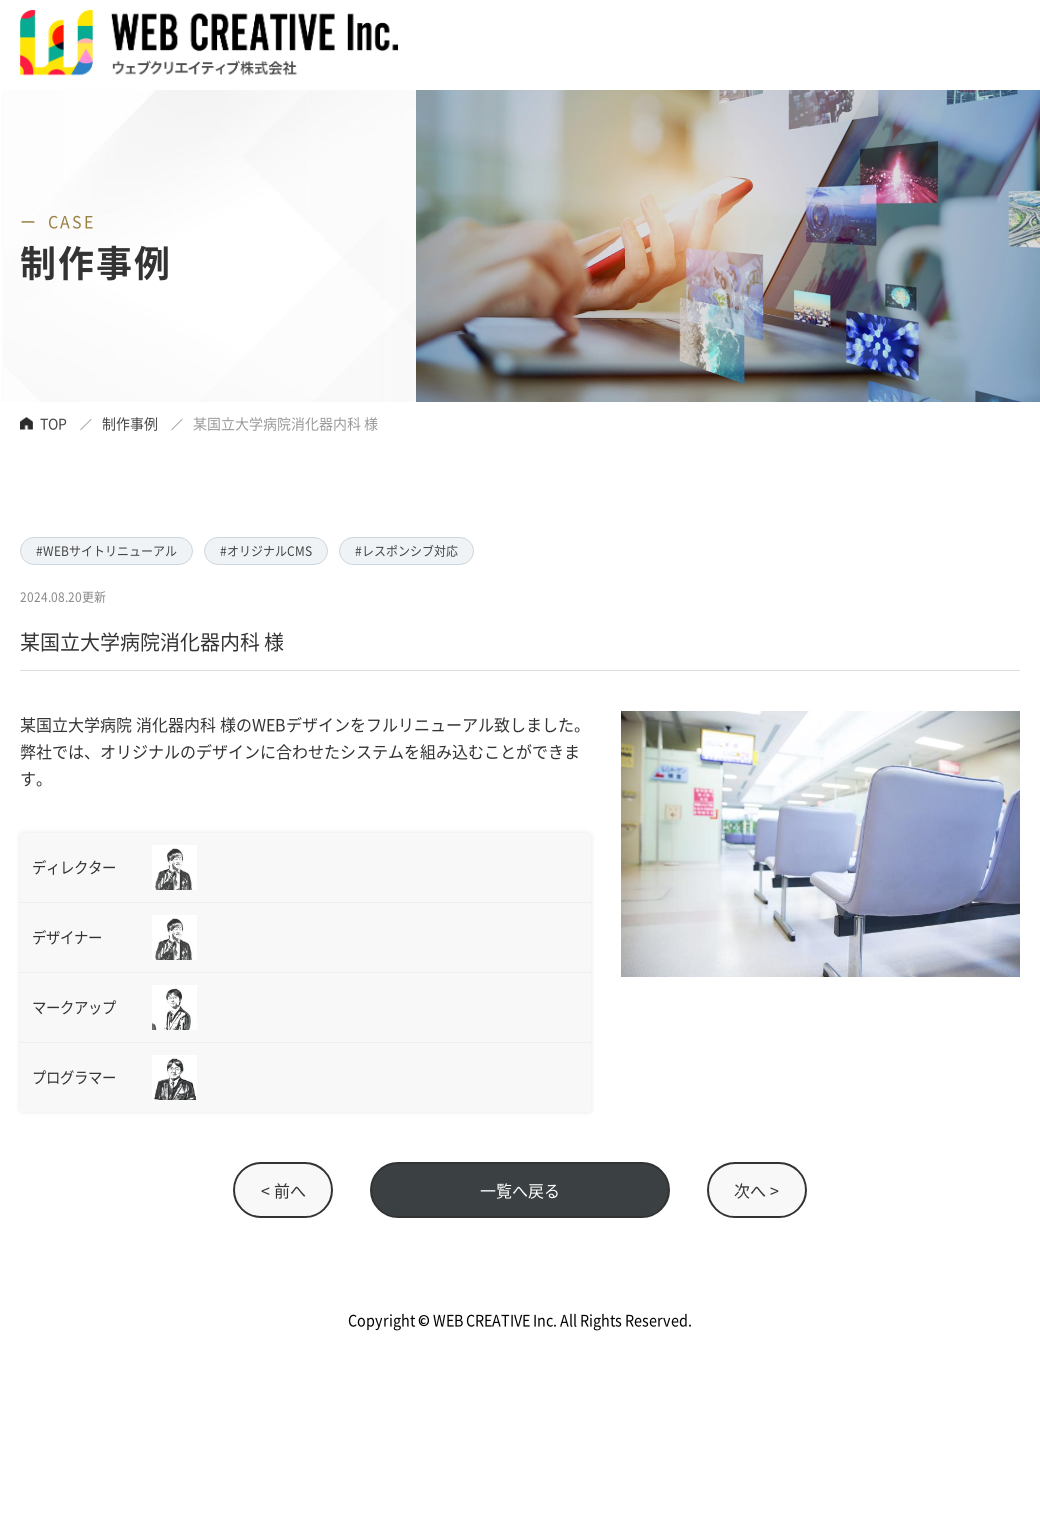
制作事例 (130, 423)
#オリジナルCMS (266, 550)
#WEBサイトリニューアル (106, 550)
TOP (53, 423)
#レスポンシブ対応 (406, 550)
